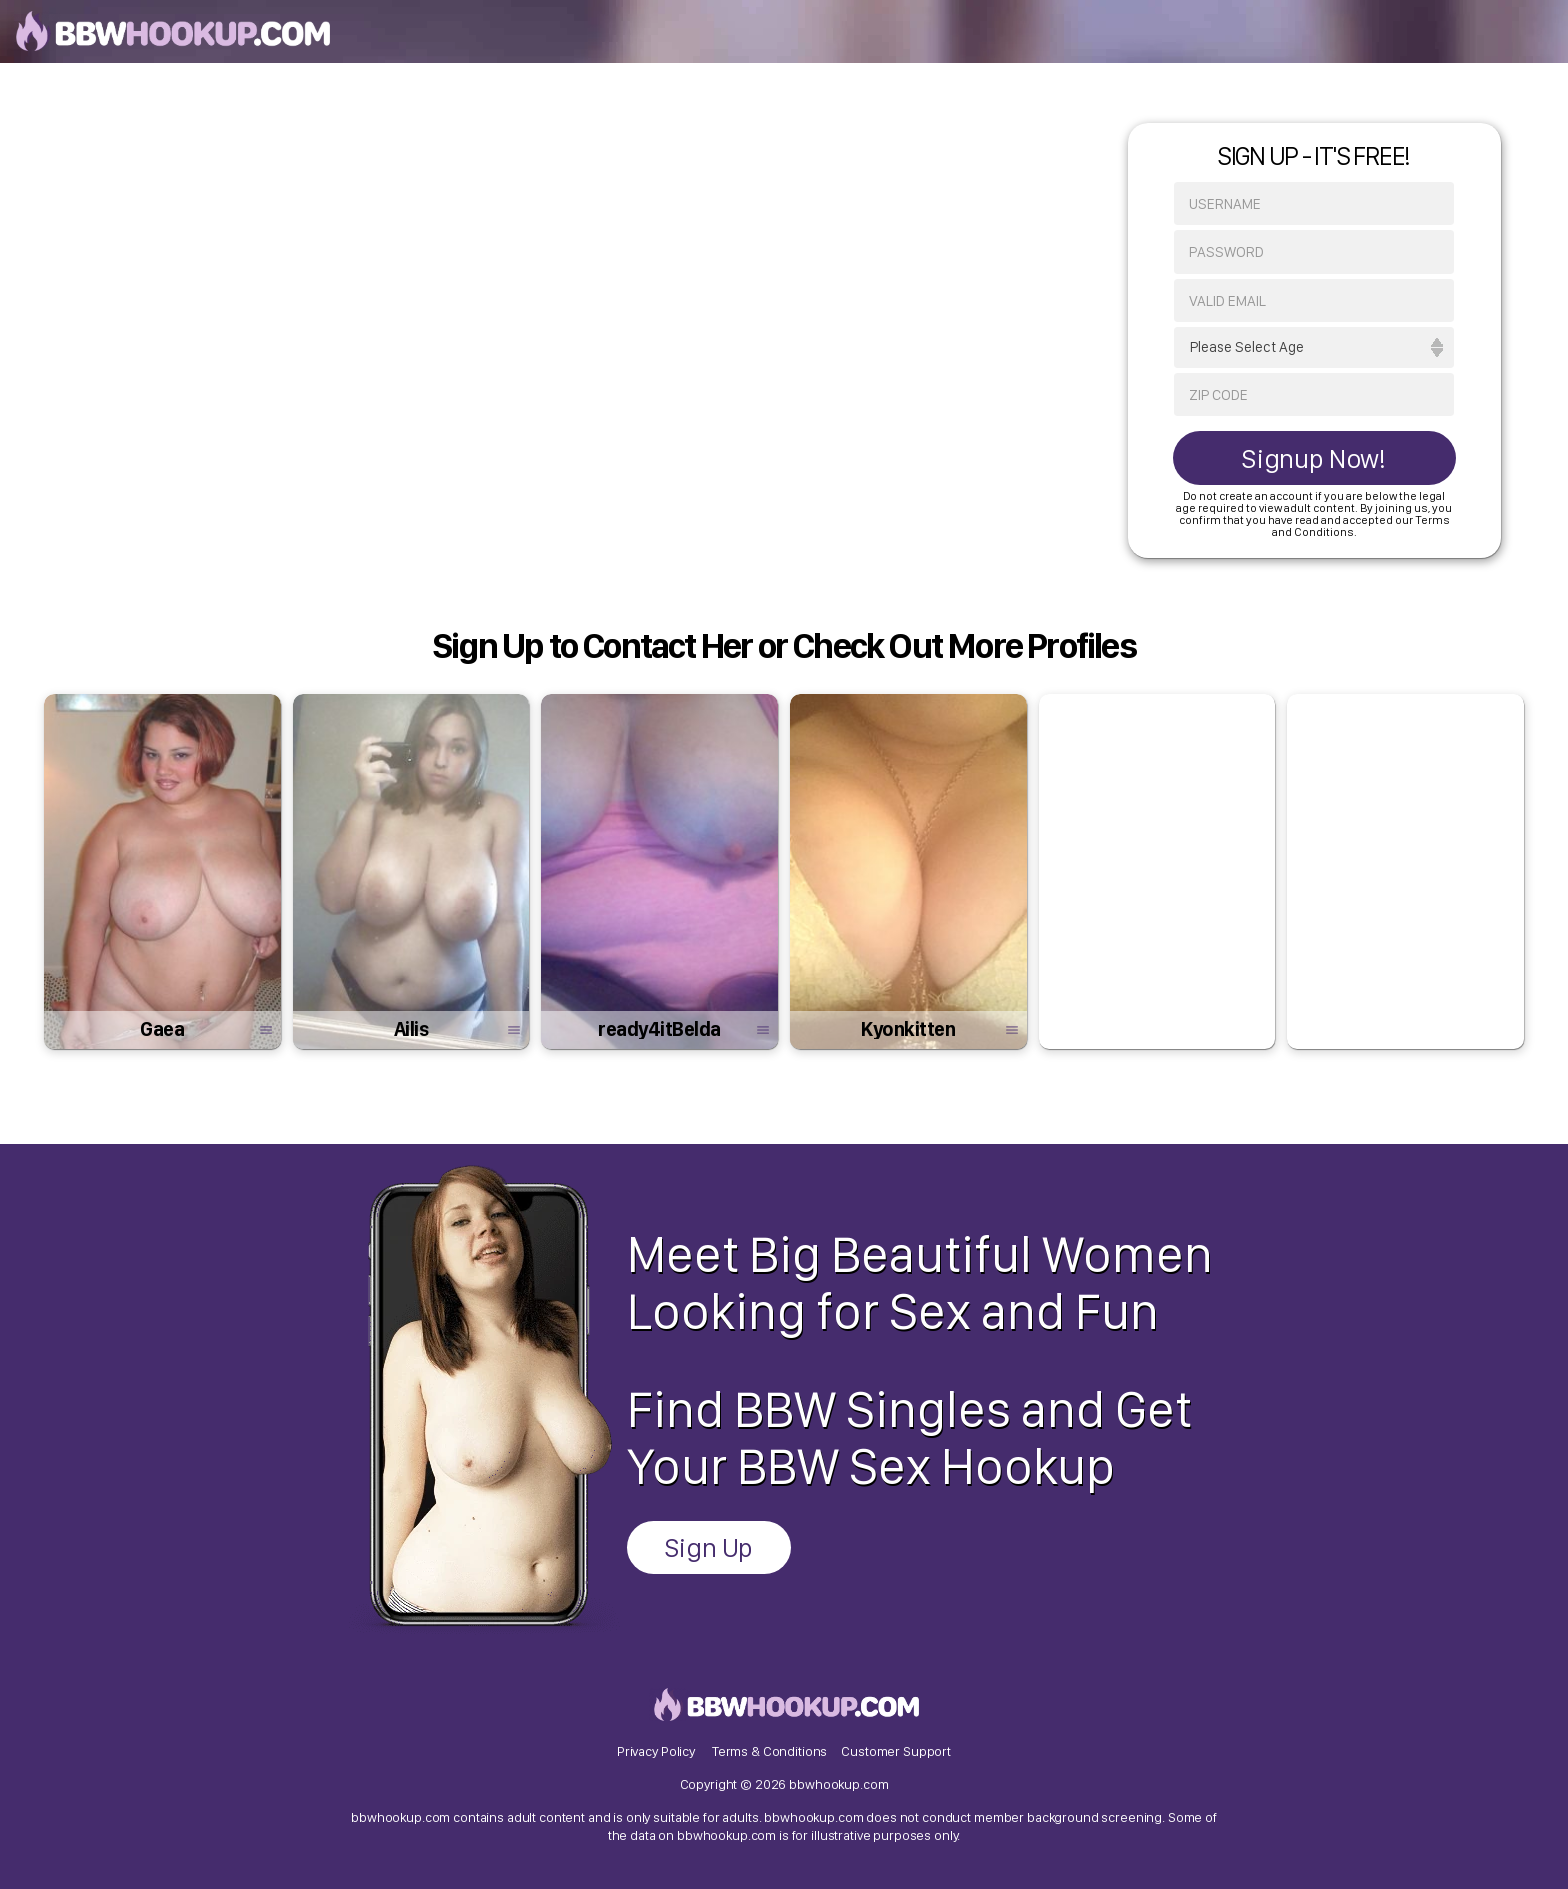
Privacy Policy (656, 1751)
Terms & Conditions (769, 1751)
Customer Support (896, 1751)
